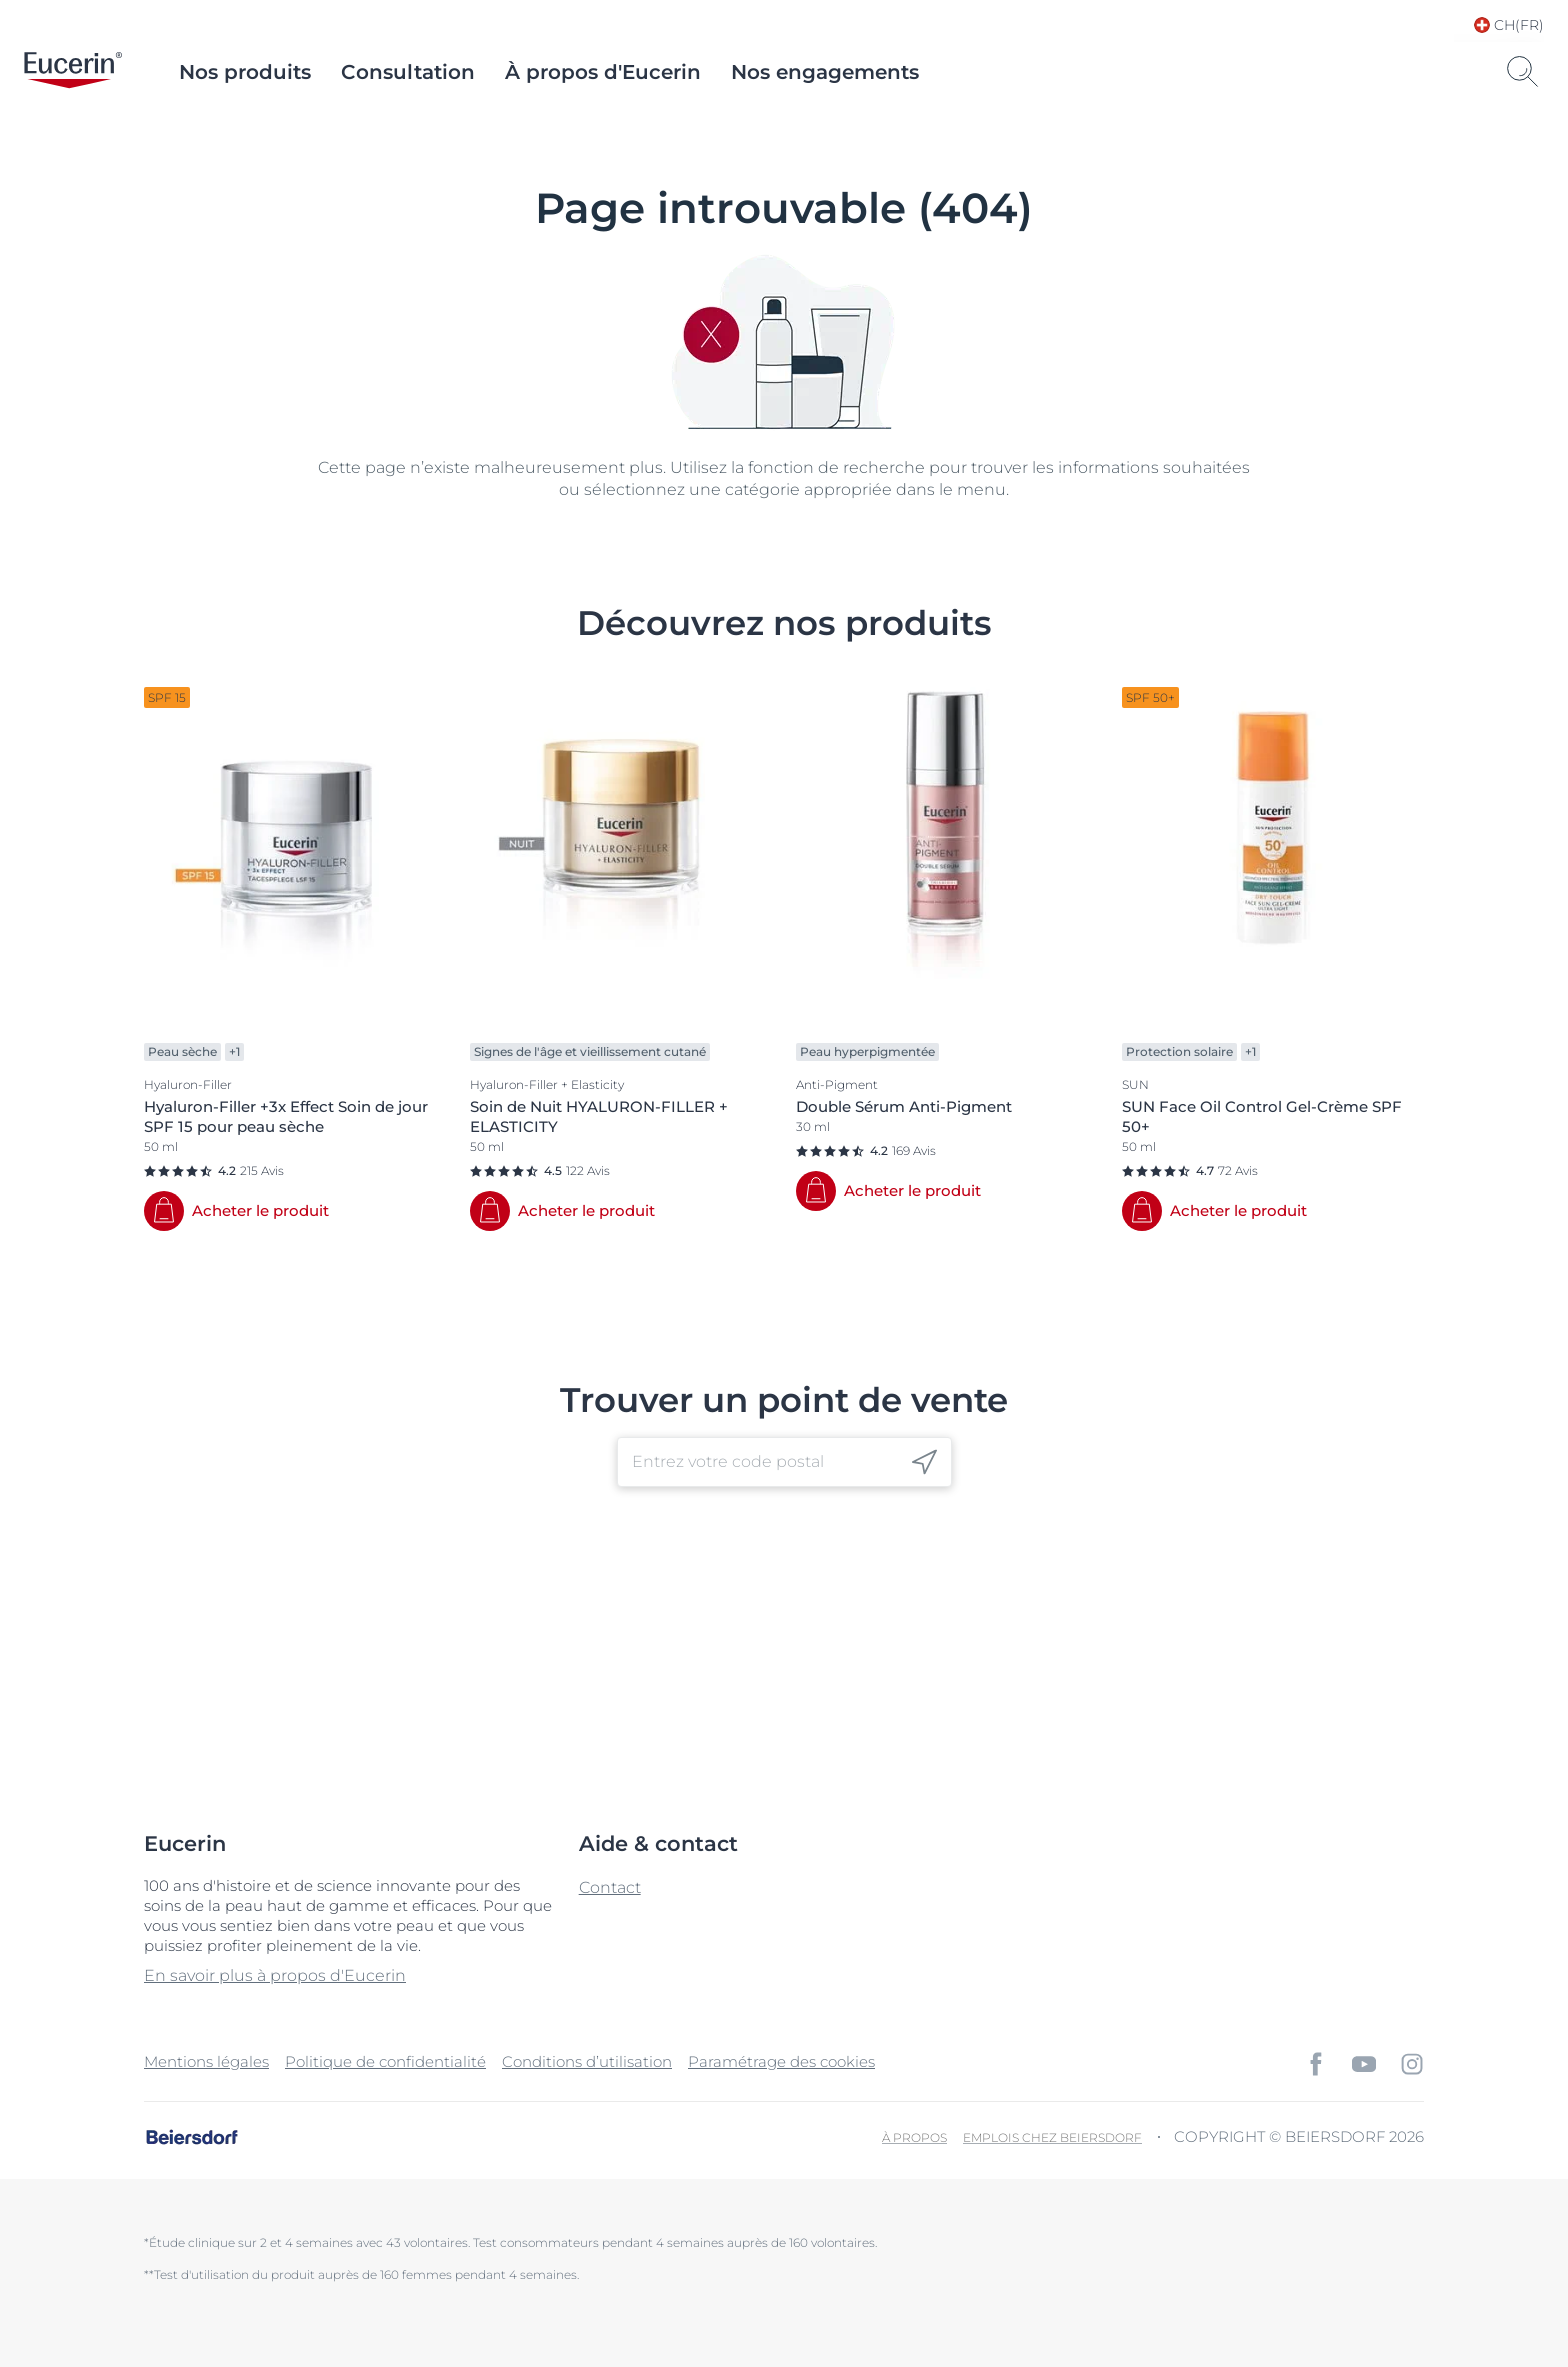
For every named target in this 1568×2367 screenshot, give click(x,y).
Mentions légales (206, 2061)
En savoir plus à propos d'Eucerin (275, 1975)
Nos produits (245, 72)
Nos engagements (825, 72)
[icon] (924, 1461)
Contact (610, 1887)
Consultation (408, 72)
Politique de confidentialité (385, 2061)
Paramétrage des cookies (781, 2061)
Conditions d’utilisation (587, 2061)
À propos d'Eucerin (603, 72)
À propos (914, 2137)
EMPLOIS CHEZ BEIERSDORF (1052, 2137)
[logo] (73, 72)
